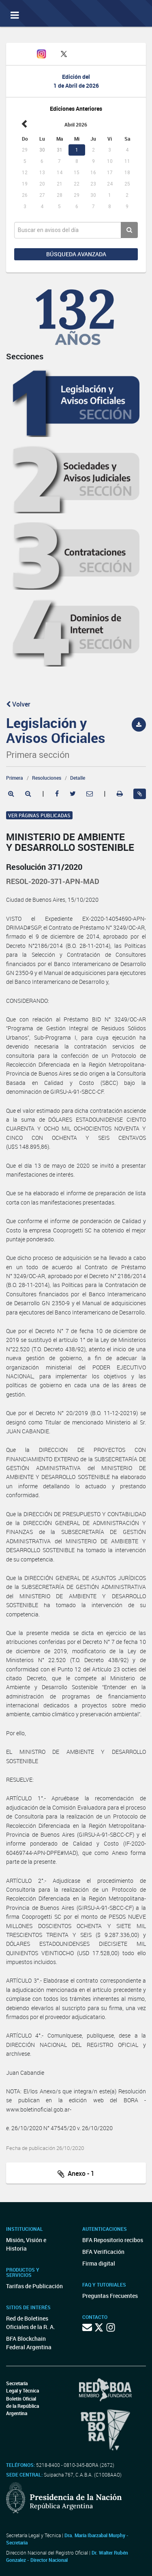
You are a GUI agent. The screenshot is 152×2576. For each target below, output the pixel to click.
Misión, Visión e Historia (26, 2244)
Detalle (77, 777)
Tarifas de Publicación (34, 2286)
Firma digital (98, 2263)
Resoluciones (46, 777)
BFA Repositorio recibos (112, 2240)
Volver (18, 704)
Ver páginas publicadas (39, 815)
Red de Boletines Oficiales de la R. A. (30, 2322)
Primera (14, 777)
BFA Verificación (103, 2251)
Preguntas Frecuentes (110, 2296)
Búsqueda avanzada (76, 254)
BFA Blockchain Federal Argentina (28, 2343)
